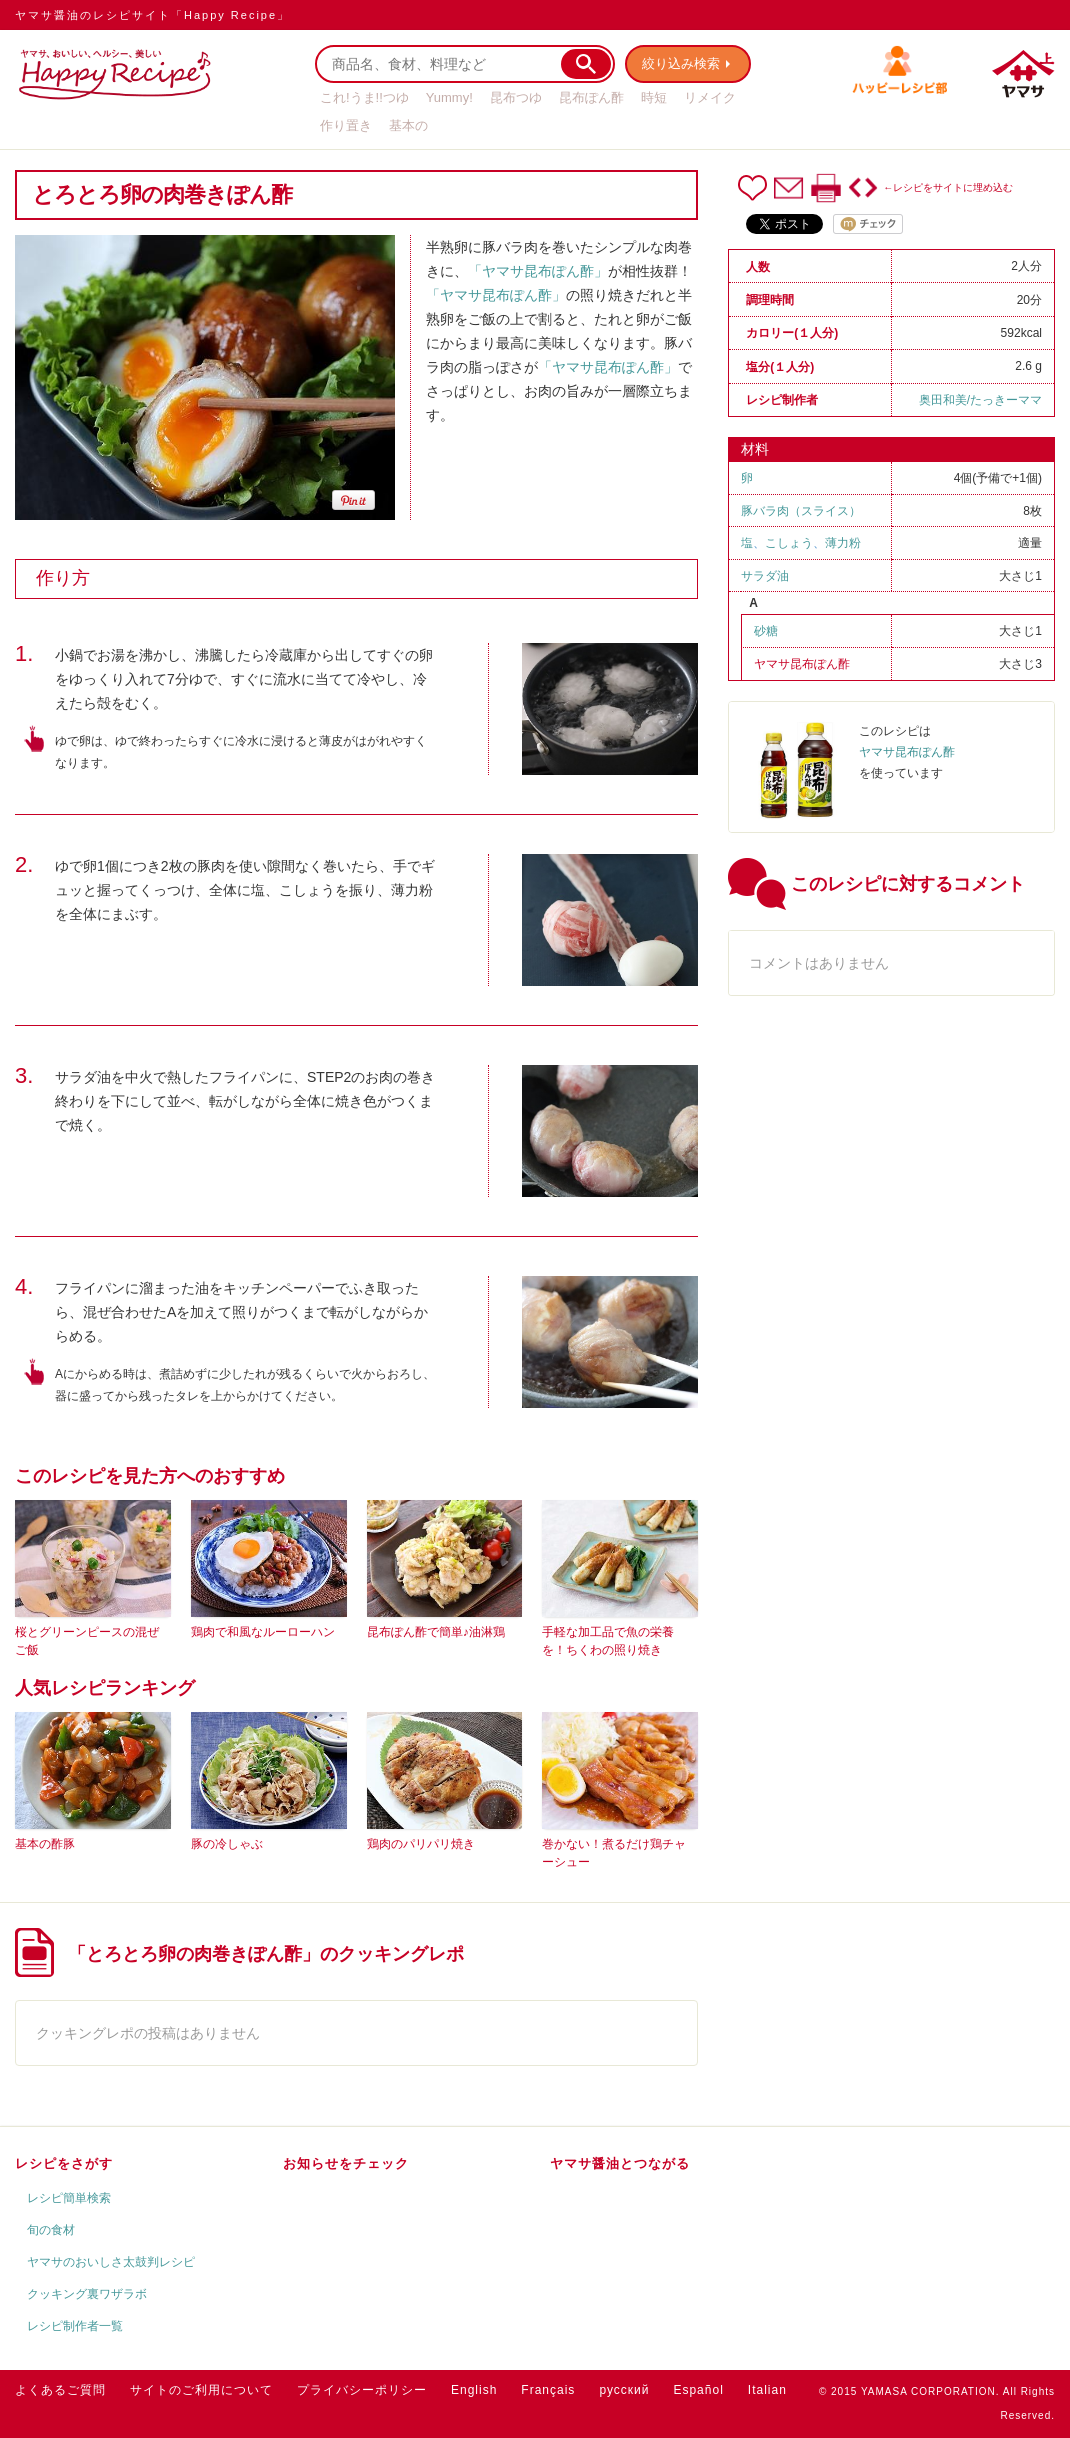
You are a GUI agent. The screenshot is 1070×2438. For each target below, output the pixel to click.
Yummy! (449, 97)
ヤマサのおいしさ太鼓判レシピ (111, 2262)
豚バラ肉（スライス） (801, 511)
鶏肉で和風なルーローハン (263, 1632)
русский (624, 2390)
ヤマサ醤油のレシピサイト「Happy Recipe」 (152, 15)
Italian (767, 2390)
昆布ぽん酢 (591, 97)
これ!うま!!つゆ (364, 97)
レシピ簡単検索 (69, 2198)
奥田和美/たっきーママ (980, 400)
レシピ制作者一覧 (75, 2326)
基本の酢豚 (45, 1844)
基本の (408, 125)
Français (548, 2390)
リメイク (710, 97)
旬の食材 (51, 2230)
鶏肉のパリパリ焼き (421, 1844)
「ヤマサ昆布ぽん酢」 (538, 271)
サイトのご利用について (201, 2390)
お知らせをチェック (346, 2163)
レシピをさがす (64, 2163)
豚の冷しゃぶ (227, 1844)
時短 (654, 97)
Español (698, 2390)
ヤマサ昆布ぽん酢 (802, 664)
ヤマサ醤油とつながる (620, 2163)
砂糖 (766, 631)
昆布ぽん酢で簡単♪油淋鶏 (436, 1632)
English (474, 2390)
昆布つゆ (516, 97)
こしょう (789, 543)
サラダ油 (765, 576)
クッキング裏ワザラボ (87, 2294)
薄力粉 (843, 543)
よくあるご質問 (60, 2390)
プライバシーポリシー (362, 2390)
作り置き (346, 125)
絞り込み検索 (681, 63)
